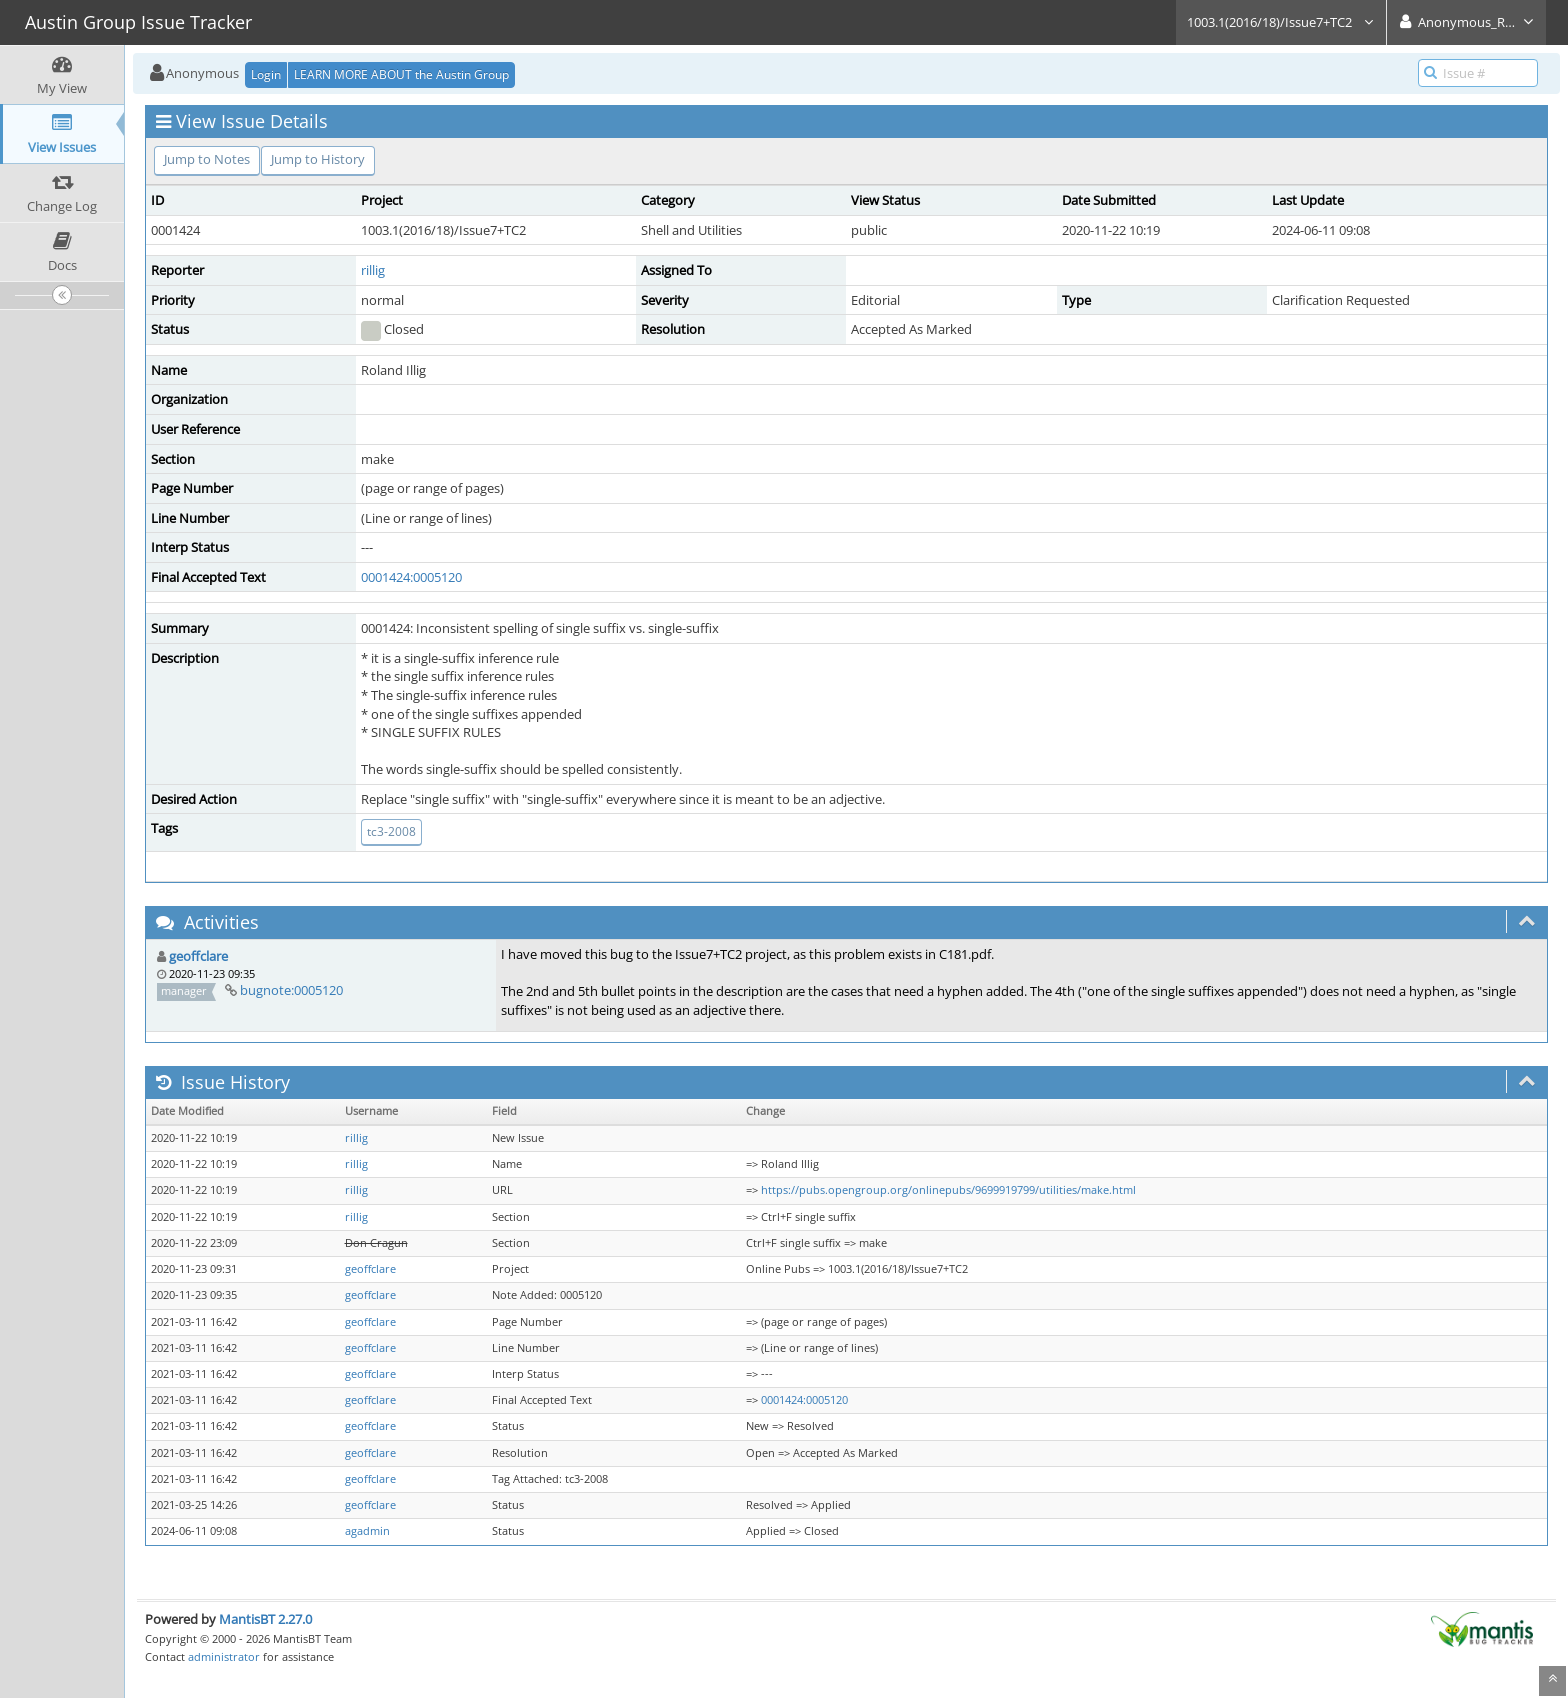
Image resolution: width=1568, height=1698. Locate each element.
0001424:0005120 (411, 577)
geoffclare (198, 956)
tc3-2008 (391, 831)
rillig (373, 270)
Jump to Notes (207, 159)
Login (266, 74)
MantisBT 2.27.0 (265, 1619)
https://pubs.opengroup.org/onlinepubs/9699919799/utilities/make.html (948, 1190)
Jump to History (318, 159)
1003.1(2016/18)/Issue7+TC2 (1281, 22)
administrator (224, 1656)
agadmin (367, 1531)
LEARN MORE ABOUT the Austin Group (401, 74)
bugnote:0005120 (291, 990)
